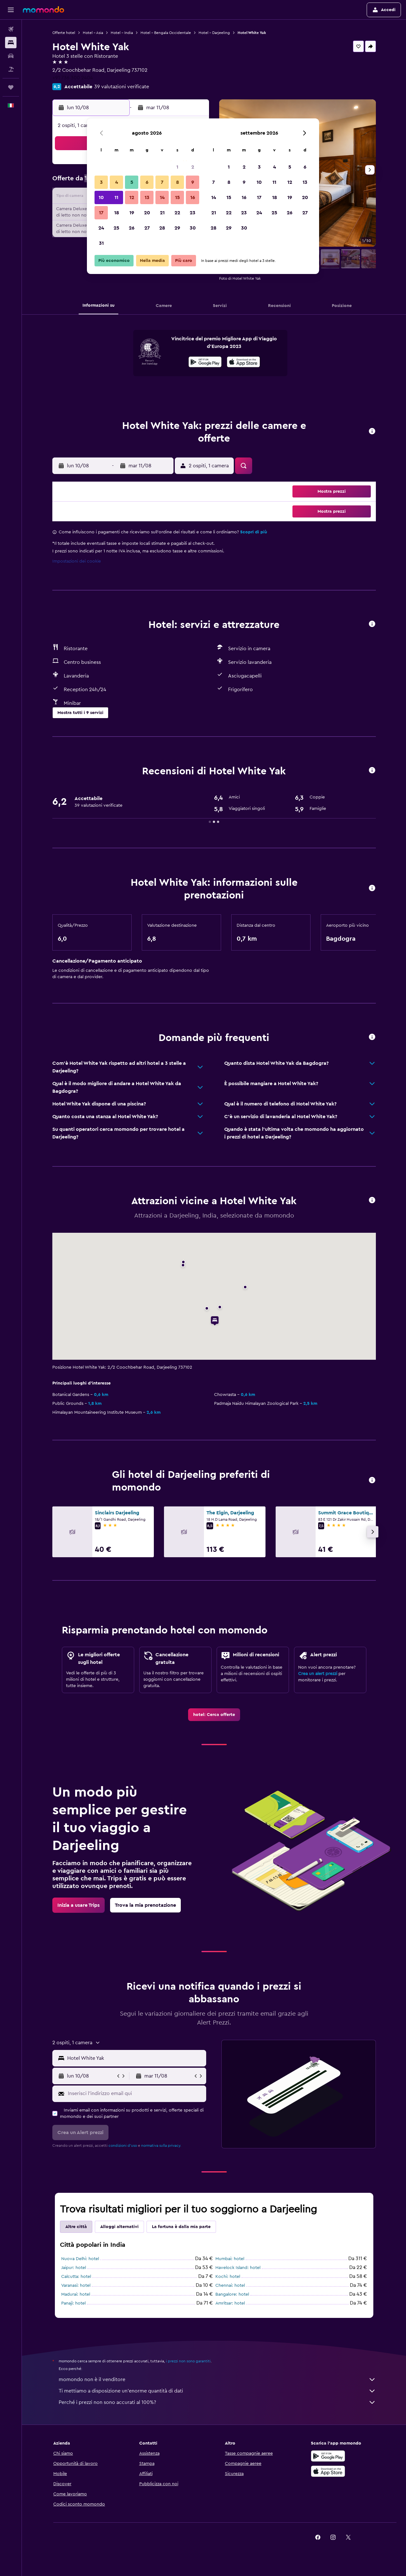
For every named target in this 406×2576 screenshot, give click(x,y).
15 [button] (177, 197)
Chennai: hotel (230, 2285)
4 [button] (116, 182)
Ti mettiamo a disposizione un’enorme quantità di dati (217, 2391)
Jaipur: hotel (73, 2268)
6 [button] (147, 182)
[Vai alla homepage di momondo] (43, 9)
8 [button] (177, 182)
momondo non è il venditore (217, 2379)
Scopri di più (253, 532)
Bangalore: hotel (232, 2294)
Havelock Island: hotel (237, 2268)
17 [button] (101, 212)
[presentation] (243, 362)
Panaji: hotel (73, 2303)
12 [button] (131, 197)
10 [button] (101, 197)
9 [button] (192, 182)
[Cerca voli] (11, 29)
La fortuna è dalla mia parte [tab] (181, 2227)
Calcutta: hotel (76, 2276)
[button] (11, 10)
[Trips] (11, 87)
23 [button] (192, 212)
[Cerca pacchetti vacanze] (11, 69)
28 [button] (162, 227)
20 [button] (147, 212)
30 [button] (193, 227)
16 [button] (192, 197)
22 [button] (177, 212)
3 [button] (101, 182)
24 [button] (101, 227)
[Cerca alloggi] (11, 42)
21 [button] (162, 212)
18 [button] (116, 212)
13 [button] (147, 197)
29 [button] (177, 227)
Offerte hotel (63, 33)
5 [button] (131, 182)
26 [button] (131, 227)
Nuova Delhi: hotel (80, 2259)
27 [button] (147, 227)
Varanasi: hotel (75, 2285)
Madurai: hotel (75, 2294)
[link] (214, 1714)
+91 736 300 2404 (72, 77)
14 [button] (162, 197)
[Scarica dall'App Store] (243, 363)
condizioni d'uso (122, 2145)
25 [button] (116, 227)
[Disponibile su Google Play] (205, 363)
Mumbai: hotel (229, 2259)
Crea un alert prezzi (317, 1674)
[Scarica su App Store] (328, 2471)
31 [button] (101, 243)
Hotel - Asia (93, 33)
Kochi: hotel (227, 2276)
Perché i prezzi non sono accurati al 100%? (217, 2402)
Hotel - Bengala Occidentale (166, 33)
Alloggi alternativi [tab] (119, 2227)
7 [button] (162, 182)
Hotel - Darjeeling (214, 33)
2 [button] (192, 167)
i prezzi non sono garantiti (188, 2361)
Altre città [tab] (76, 2227)
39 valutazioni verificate (121, 86)
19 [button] (131, 212)
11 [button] (116, 197)
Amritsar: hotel (230, 2303)
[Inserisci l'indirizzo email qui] (135, 2093)
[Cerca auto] (11, 56)
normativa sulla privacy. (161, 2145)
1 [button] (177, 167)
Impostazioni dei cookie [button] (76, 561)
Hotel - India (122, 33)
